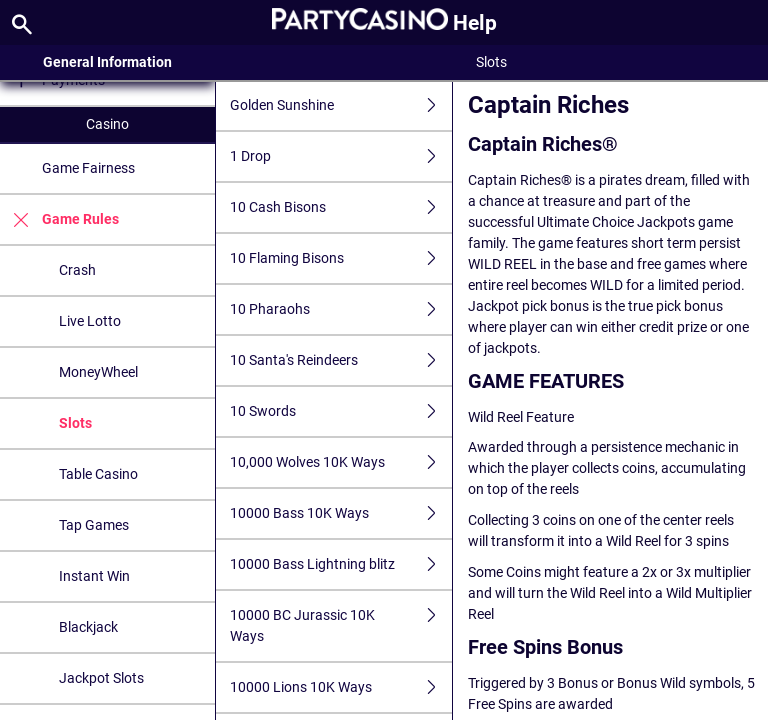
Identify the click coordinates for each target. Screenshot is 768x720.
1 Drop (341, 156)
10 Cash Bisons (341, 207)
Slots (75, 423)
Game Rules (59, 219)
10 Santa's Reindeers (341, 360)
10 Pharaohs (341, 309)
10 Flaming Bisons (341, 258)
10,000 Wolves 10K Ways (341, 462)
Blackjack (88, 627)
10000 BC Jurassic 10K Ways (341, 626)
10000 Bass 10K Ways (341, 513)
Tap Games (94, 525)
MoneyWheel (98, 372)
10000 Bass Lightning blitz (341, 564)
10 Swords (341, 411)
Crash (77, 270)
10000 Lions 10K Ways (341, 687)
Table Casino (98, 474)
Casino (107, 124)
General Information (107, 62)
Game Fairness (88, 168)
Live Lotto (90, 321)
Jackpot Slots (101, 678)
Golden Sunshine (341, 105)
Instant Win (94, 576)
